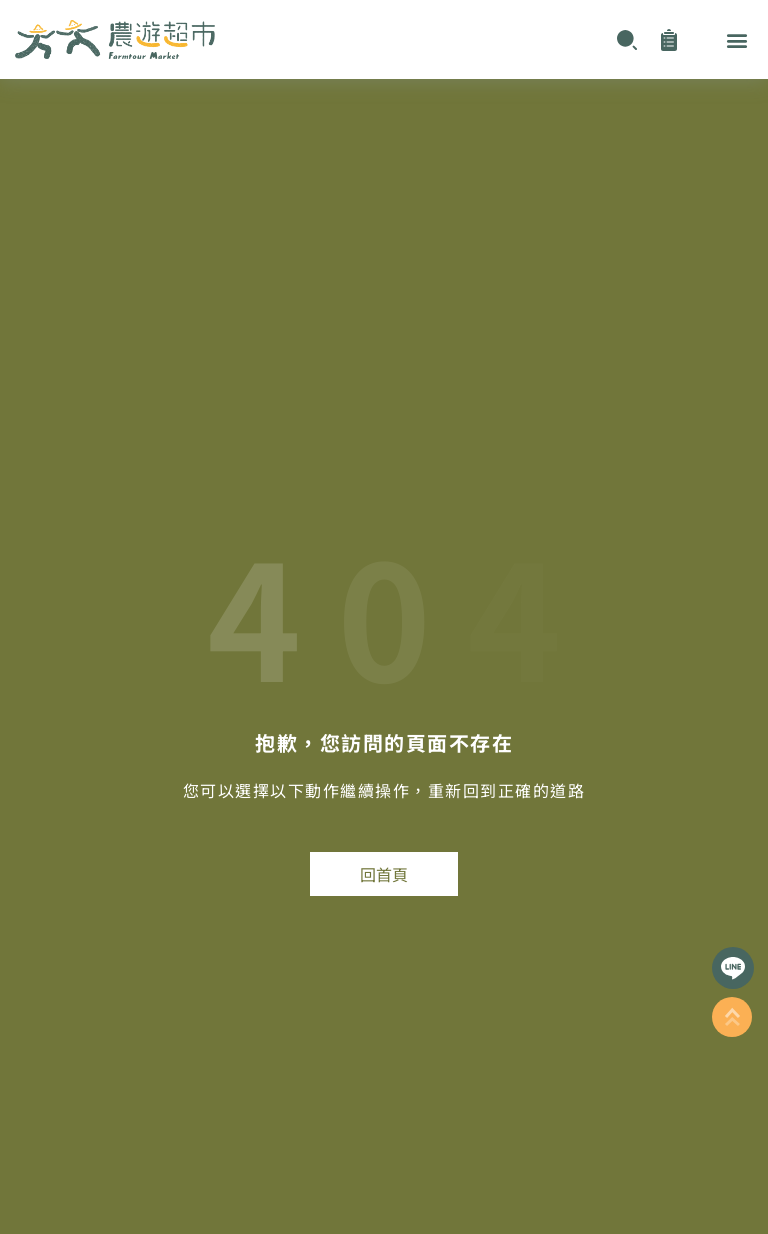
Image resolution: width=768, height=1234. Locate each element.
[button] (736, 39)
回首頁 (384, 874)
